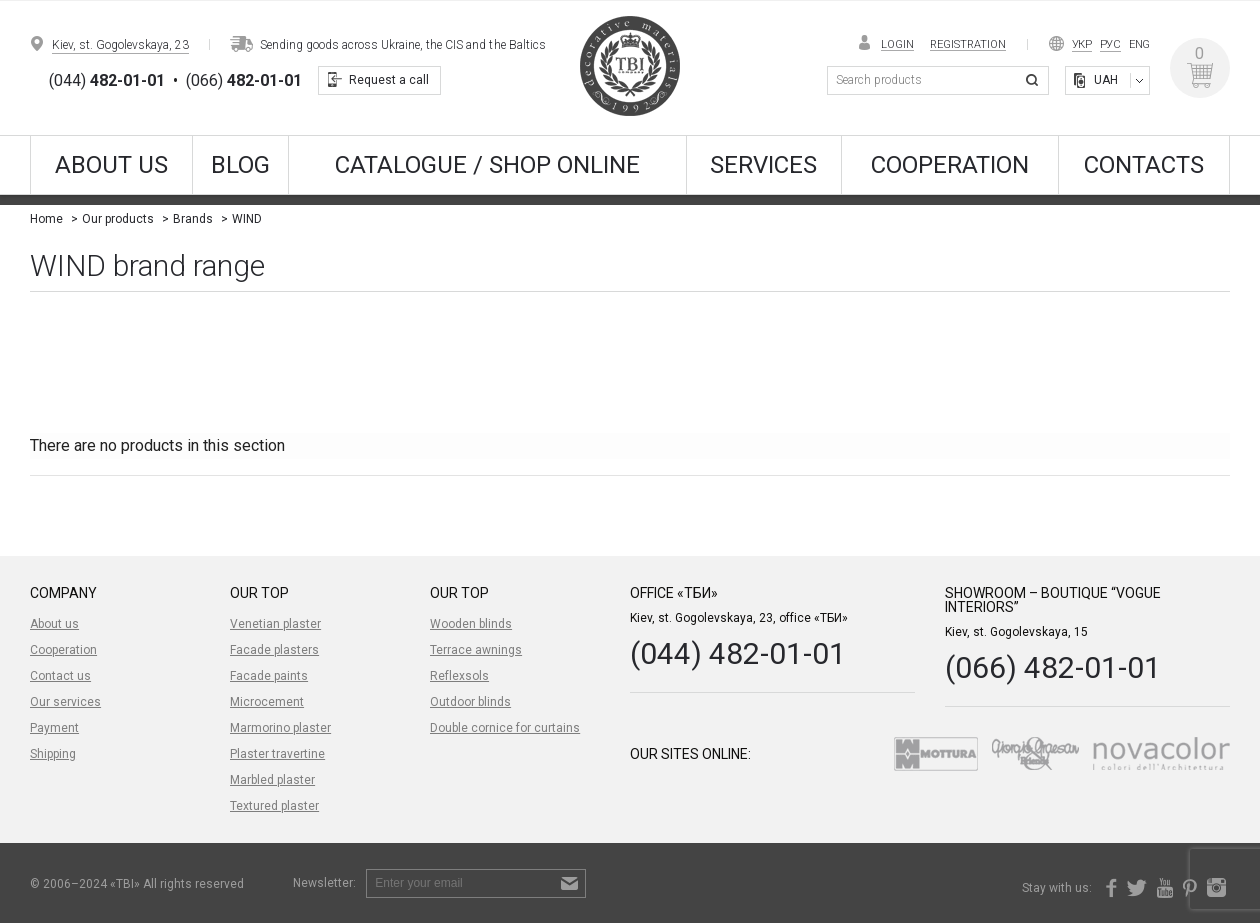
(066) (244, 81)
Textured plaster (274, 806)
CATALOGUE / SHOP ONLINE (487, 165)
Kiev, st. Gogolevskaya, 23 (120, 45)
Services (763, 165)
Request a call (389, 80)
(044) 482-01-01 (738, 653)
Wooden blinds (471, 624)
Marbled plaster (272, 780)
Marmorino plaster (280, 728)
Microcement (267, 702)
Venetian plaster (275, 624)
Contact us (60, 676)
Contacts (1144, 165)
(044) (107, 81)
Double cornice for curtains (505, 728)
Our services (65, 702)
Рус (1110, 44)
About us (111, 165)
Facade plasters (274, 650)
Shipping (53, 754)
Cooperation (950, 165)
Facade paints (269, 676)
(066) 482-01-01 (1053, 667)
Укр (1082, 44)
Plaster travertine (277, 754)
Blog (240, 165)
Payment (54, 728)
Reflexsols (459, 676)
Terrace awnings (476, 650)
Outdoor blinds (470, 702)
